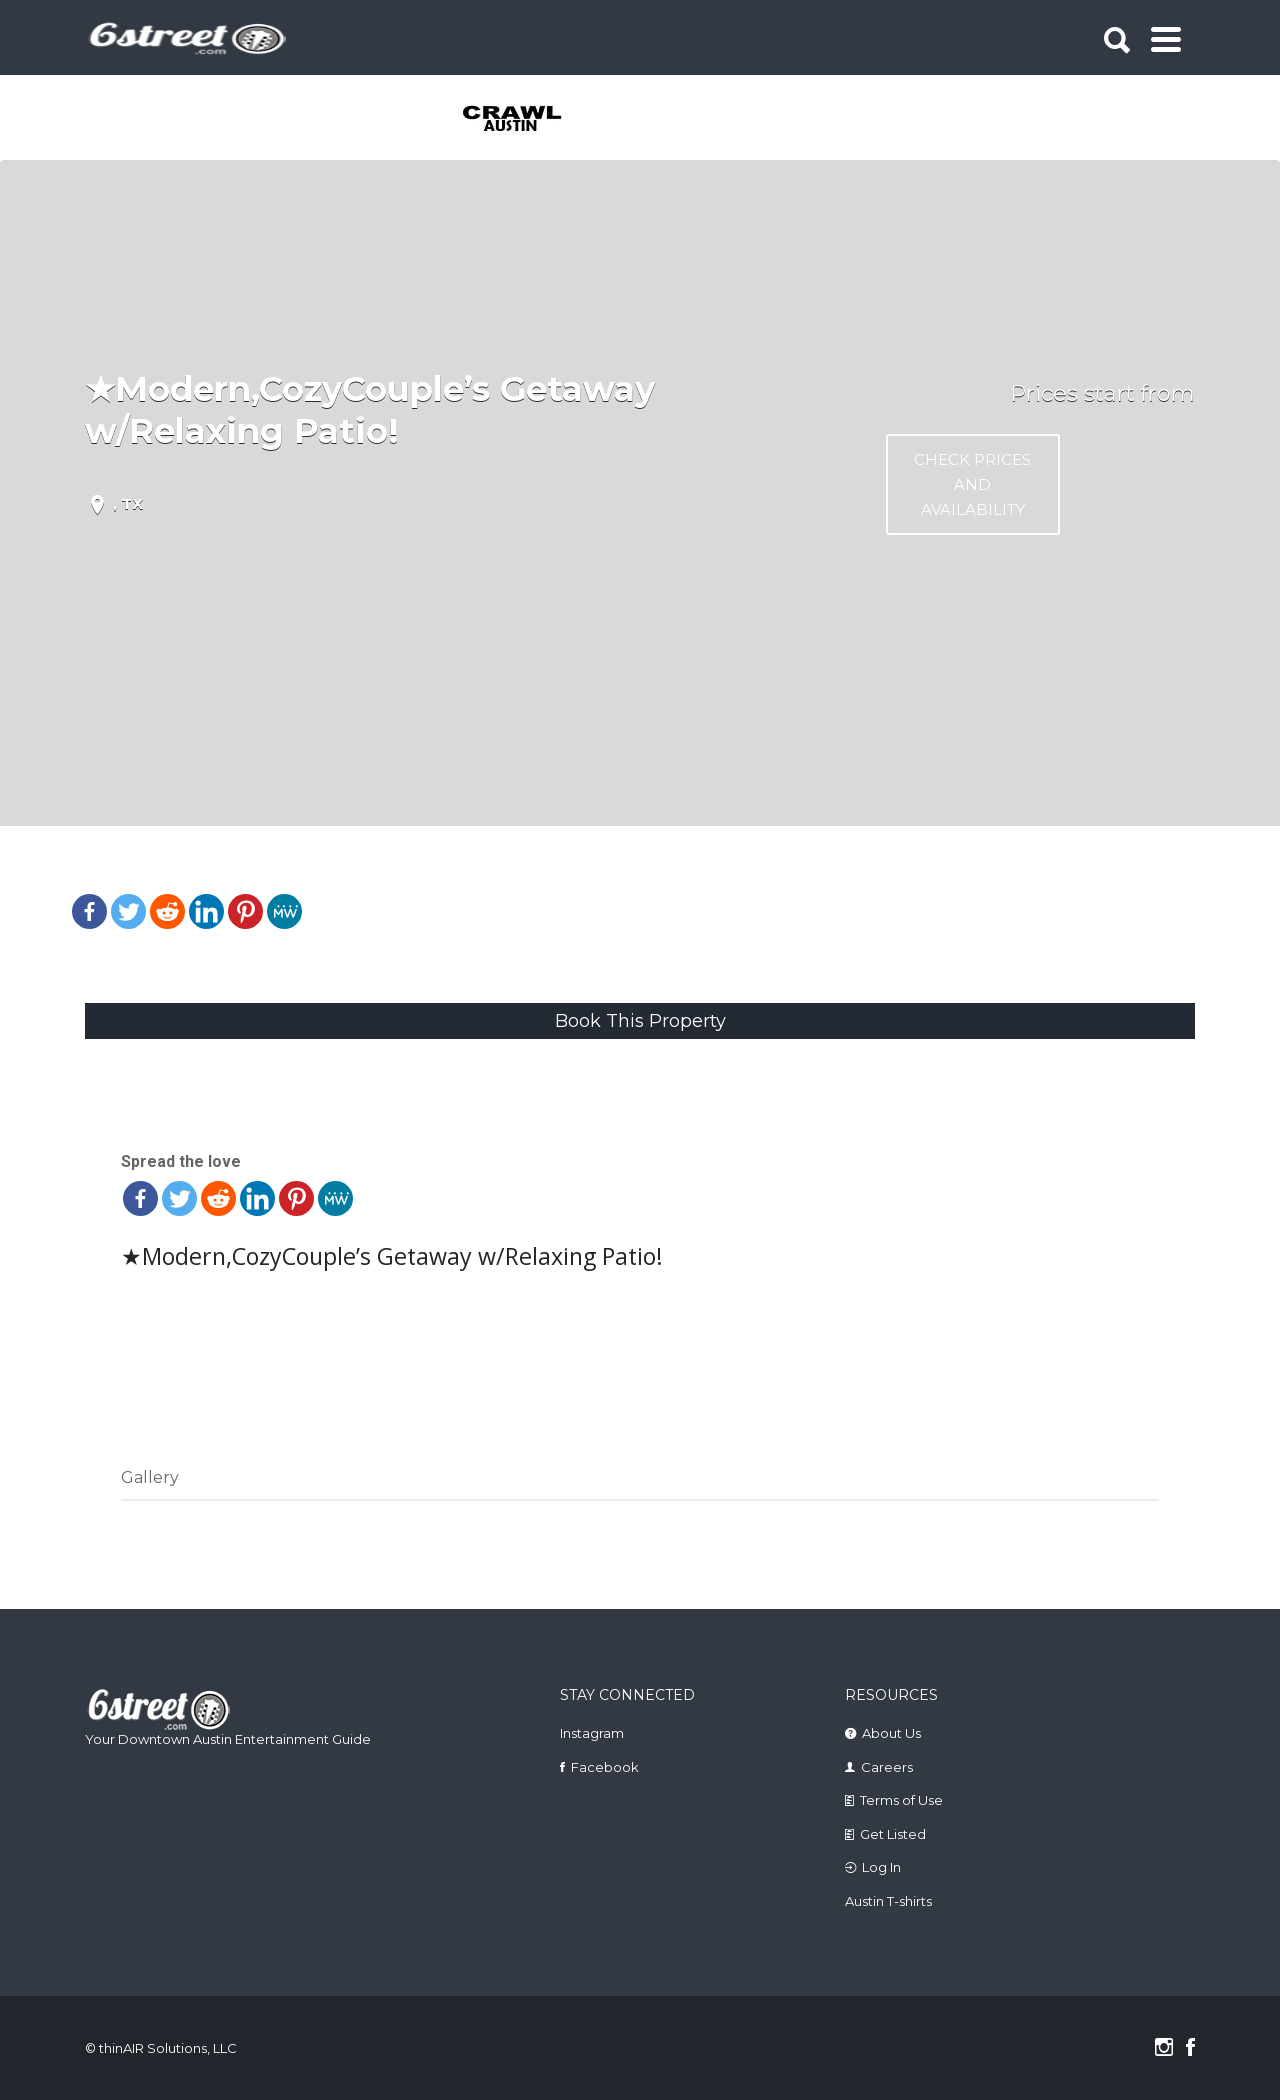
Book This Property (640, 1021)
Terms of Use (901, 1800)
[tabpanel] (523, 120)
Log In (881, 1867)
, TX (128, 503)
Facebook (605, 1767)
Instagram (592, 1733)
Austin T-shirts (888, 1901)
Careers (887, 1767)
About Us (891, 1733)
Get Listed (893, 1834)
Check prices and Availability (972, 484)
